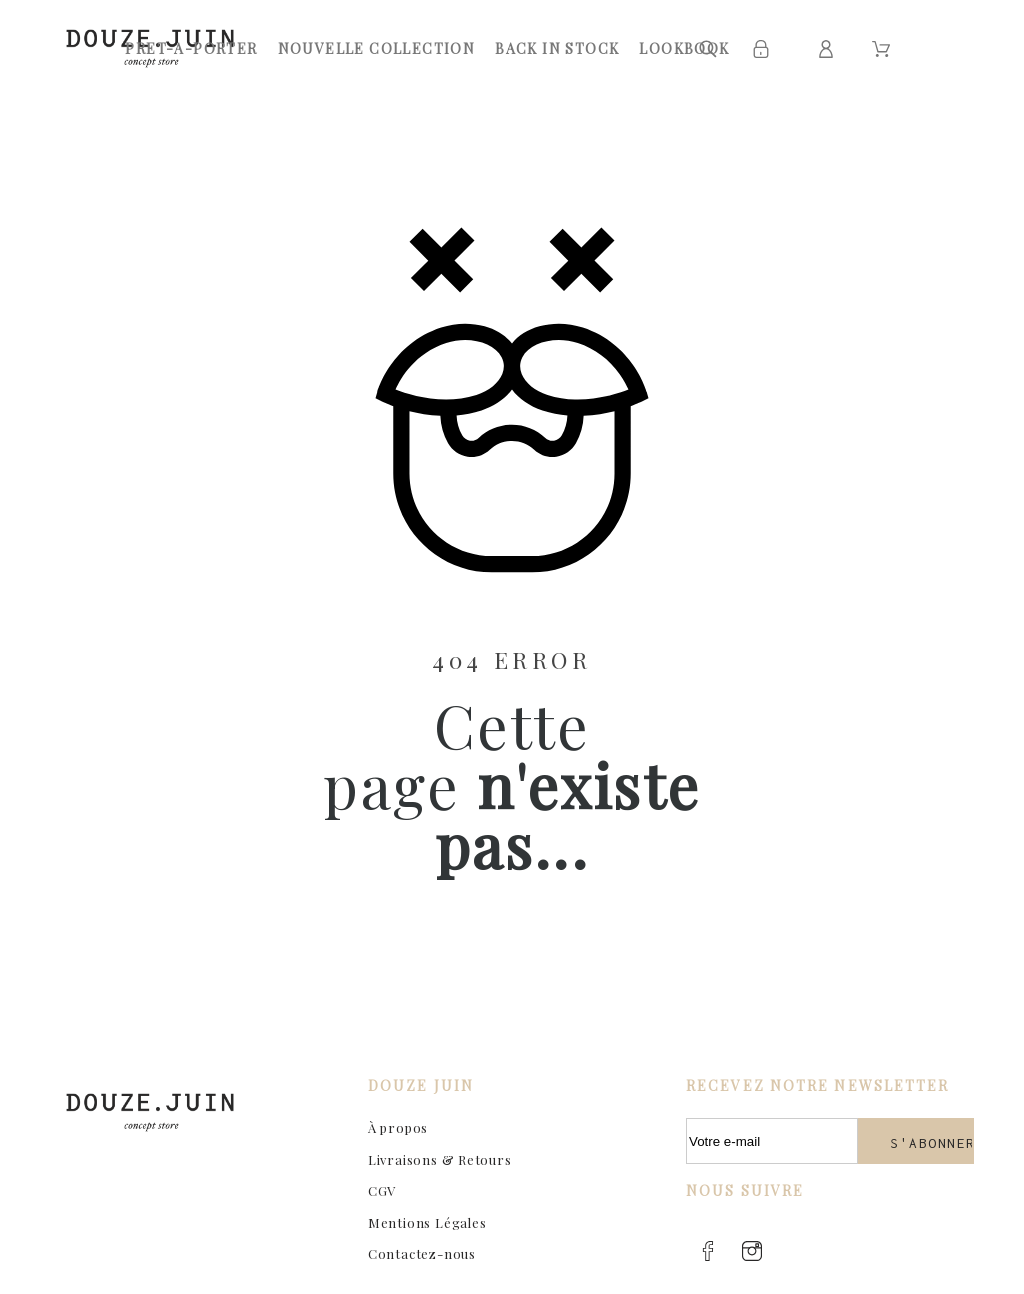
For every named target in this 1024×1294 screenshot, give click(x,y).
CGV (382, 1190)
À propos (398, 1127)
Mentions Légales (427, 1222)
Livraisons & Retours (440, 1159)
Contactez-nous (422, 1253)
